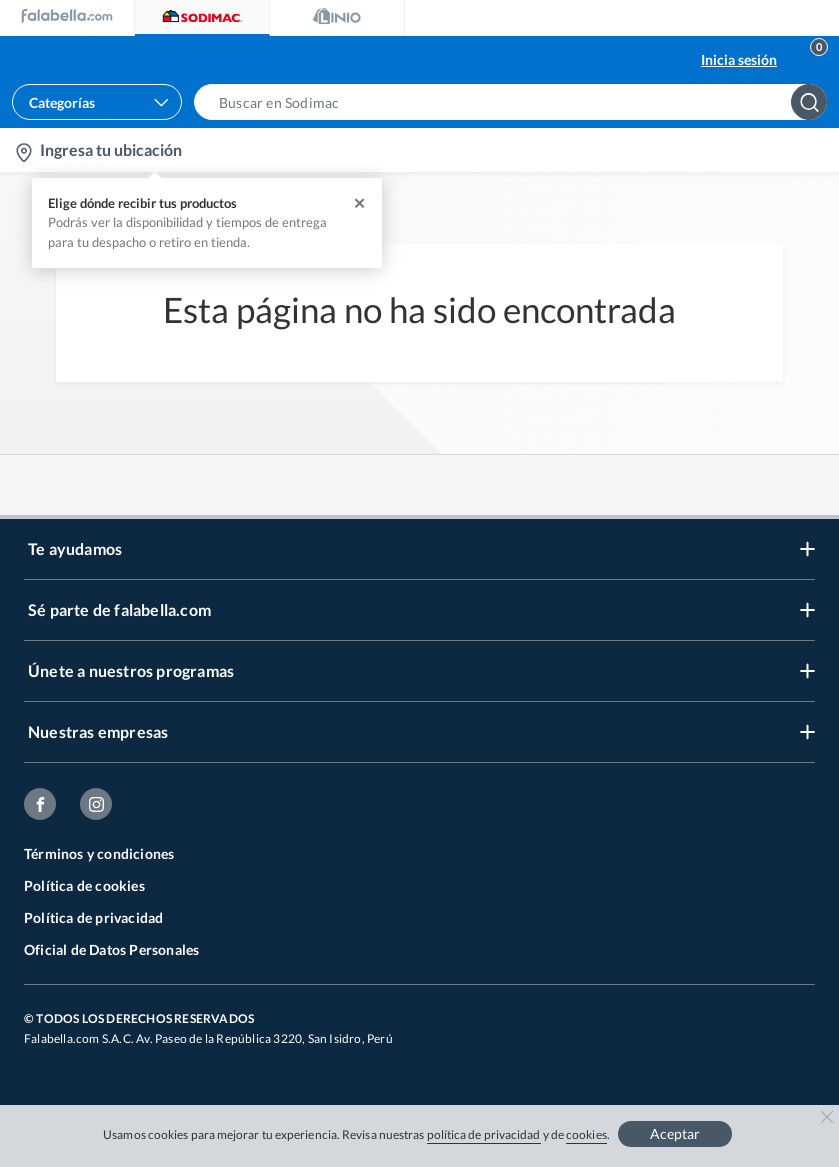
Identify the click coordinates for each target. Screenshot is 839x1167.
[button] (516, 102)
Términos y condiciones (99, 853)
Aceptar (675, 1133)
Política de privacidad (93, 917)
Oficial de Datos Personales (111, 949)
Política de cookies (84, 885)
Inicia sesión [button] (739, 59)
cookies (586, 1134)
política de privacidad (484, 1134)
